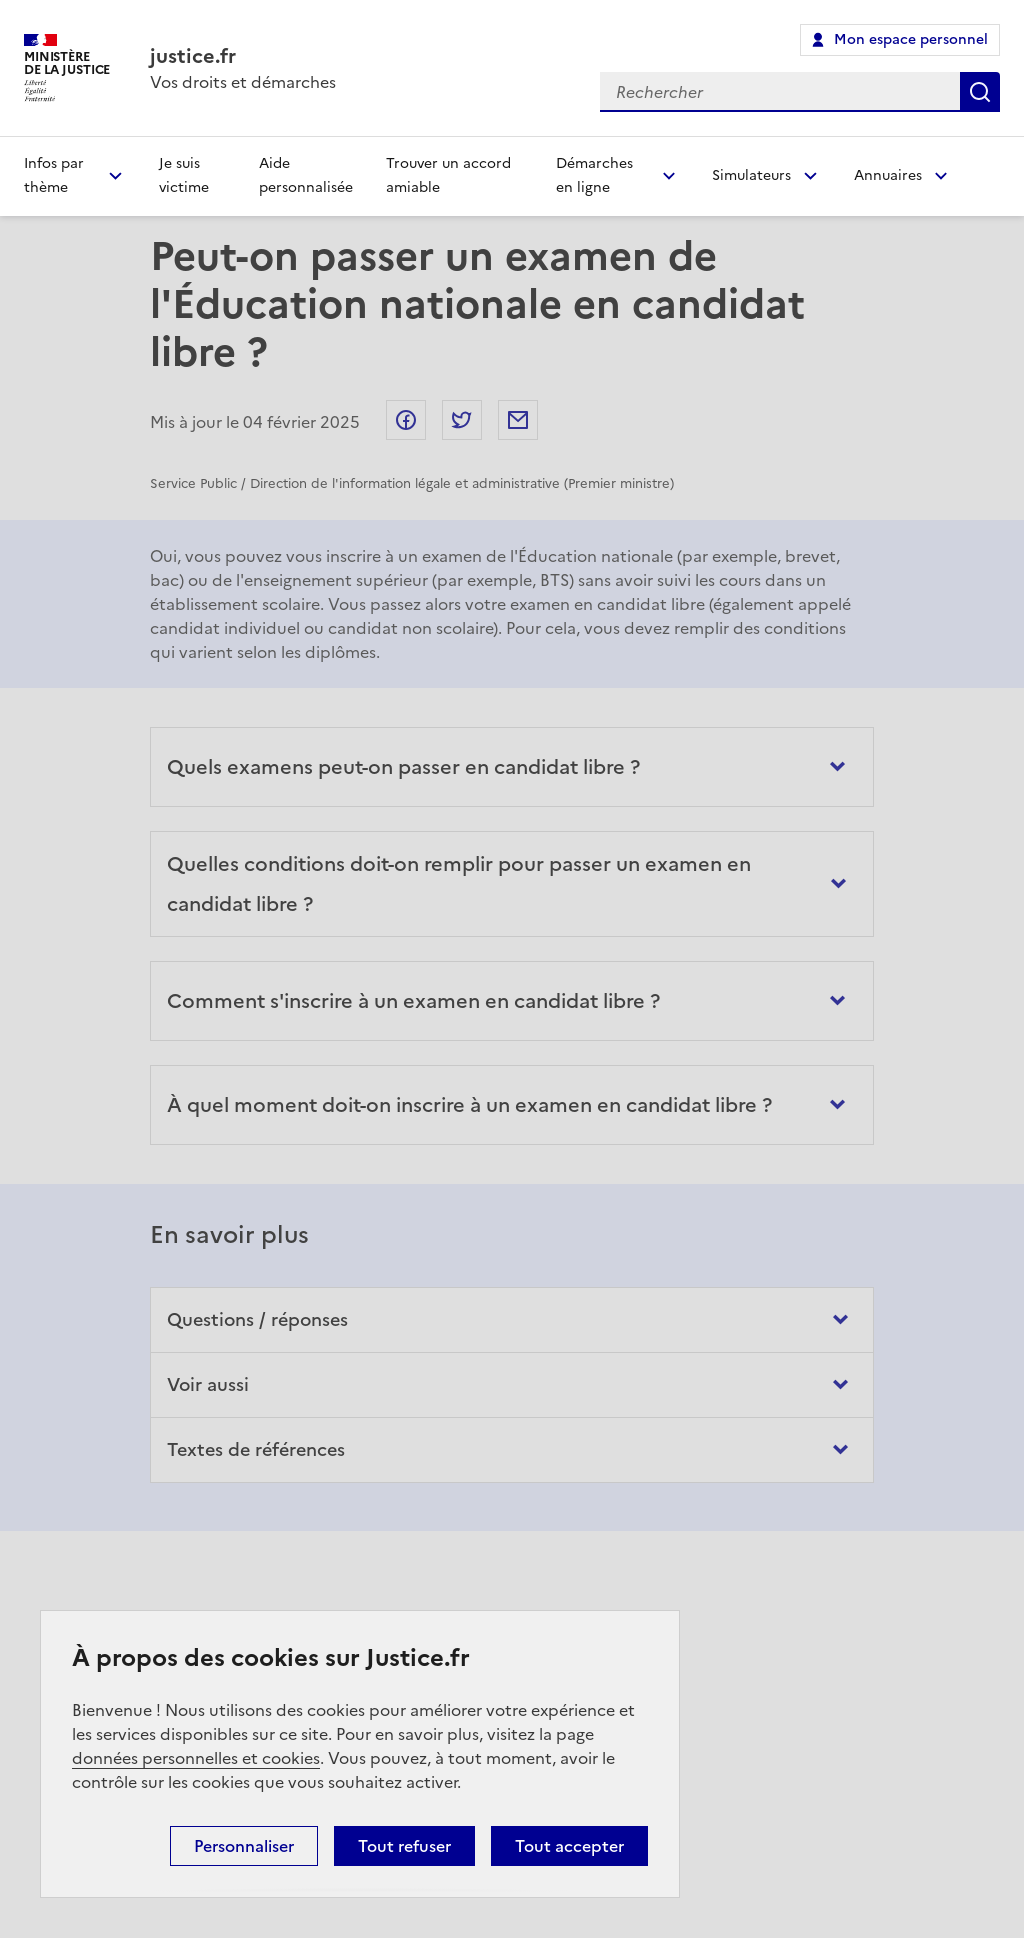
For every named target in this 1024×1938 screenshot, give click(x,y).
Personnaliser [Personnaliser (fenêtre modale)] (244, 1846)
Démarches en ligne (594, 175)
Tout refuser (404, 1846)
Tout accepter (569, 1846)
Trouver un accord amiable (448, 175)
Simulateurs (751, 175)
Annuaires (888, 175)
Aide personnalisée (306, 175)
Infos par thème (54, 175)
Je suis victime (184, 175)
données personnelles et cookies (196, 1758)
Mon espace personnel (911, 39)
